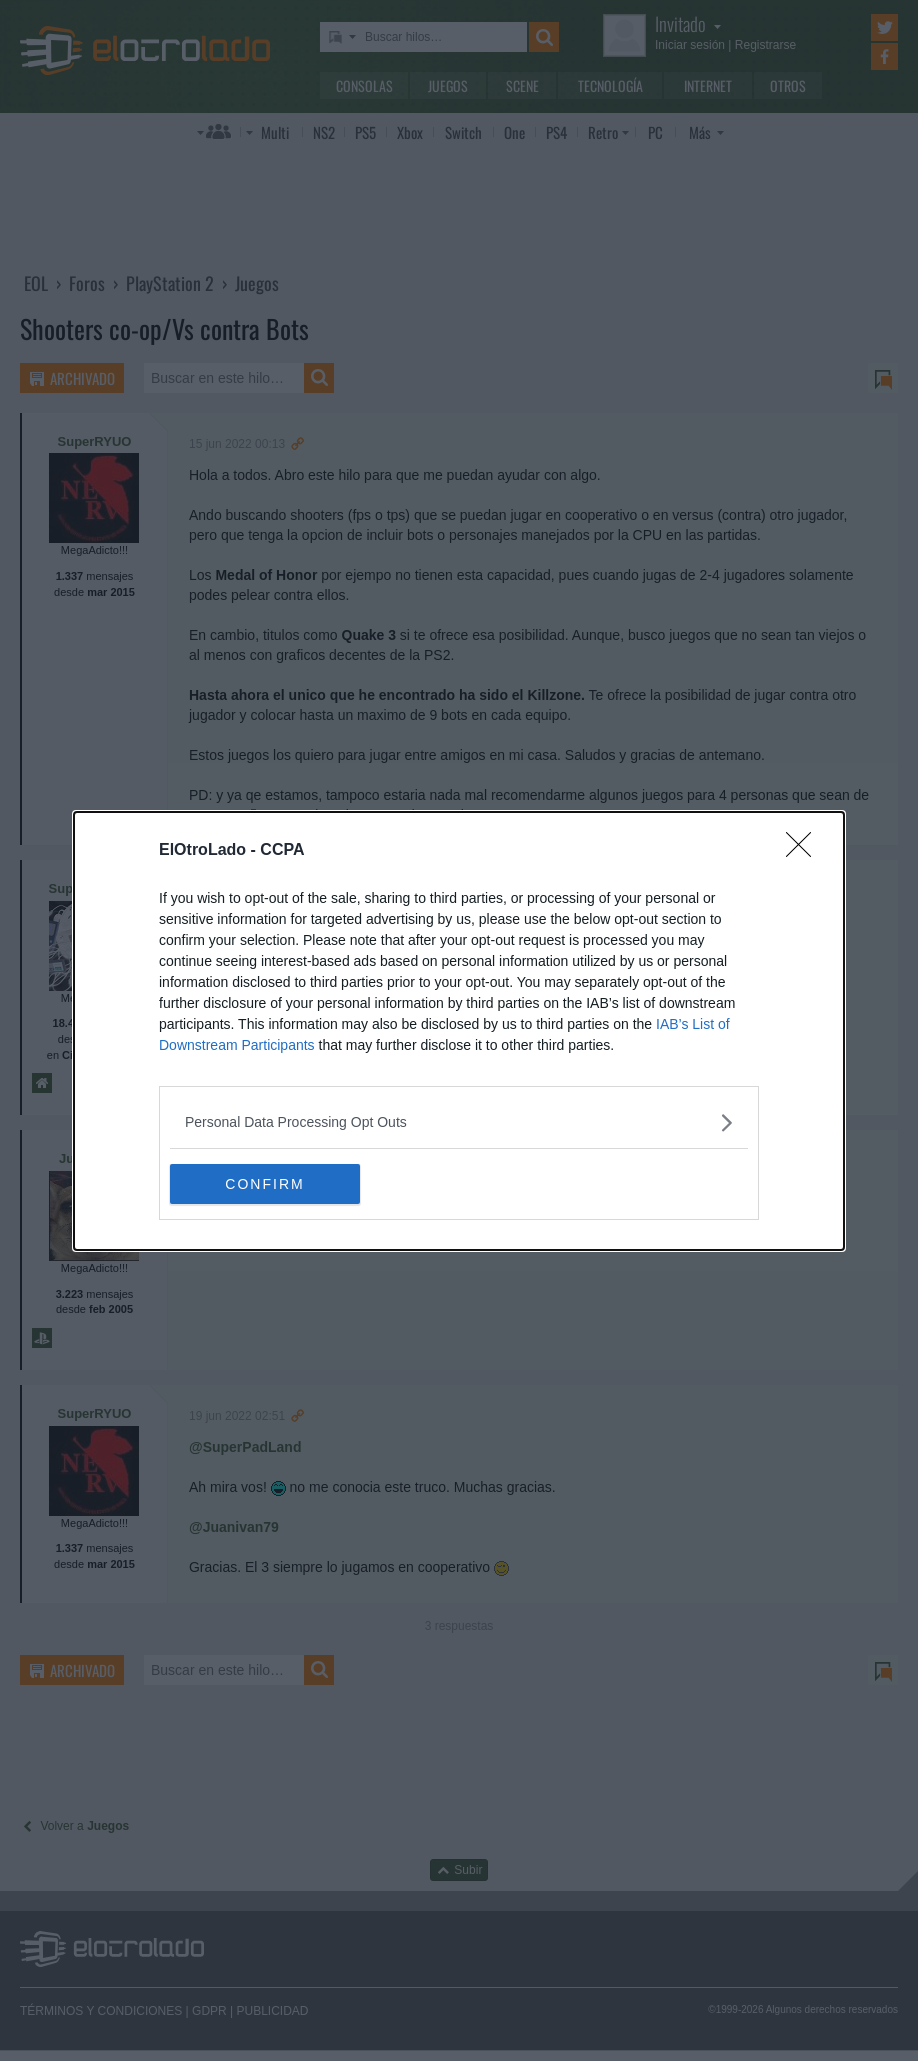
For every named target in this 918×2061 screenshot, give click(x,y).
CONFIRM (264, 1183)
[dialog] (459, 1030)
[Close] (805, 850)
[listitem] (459, 1121)
